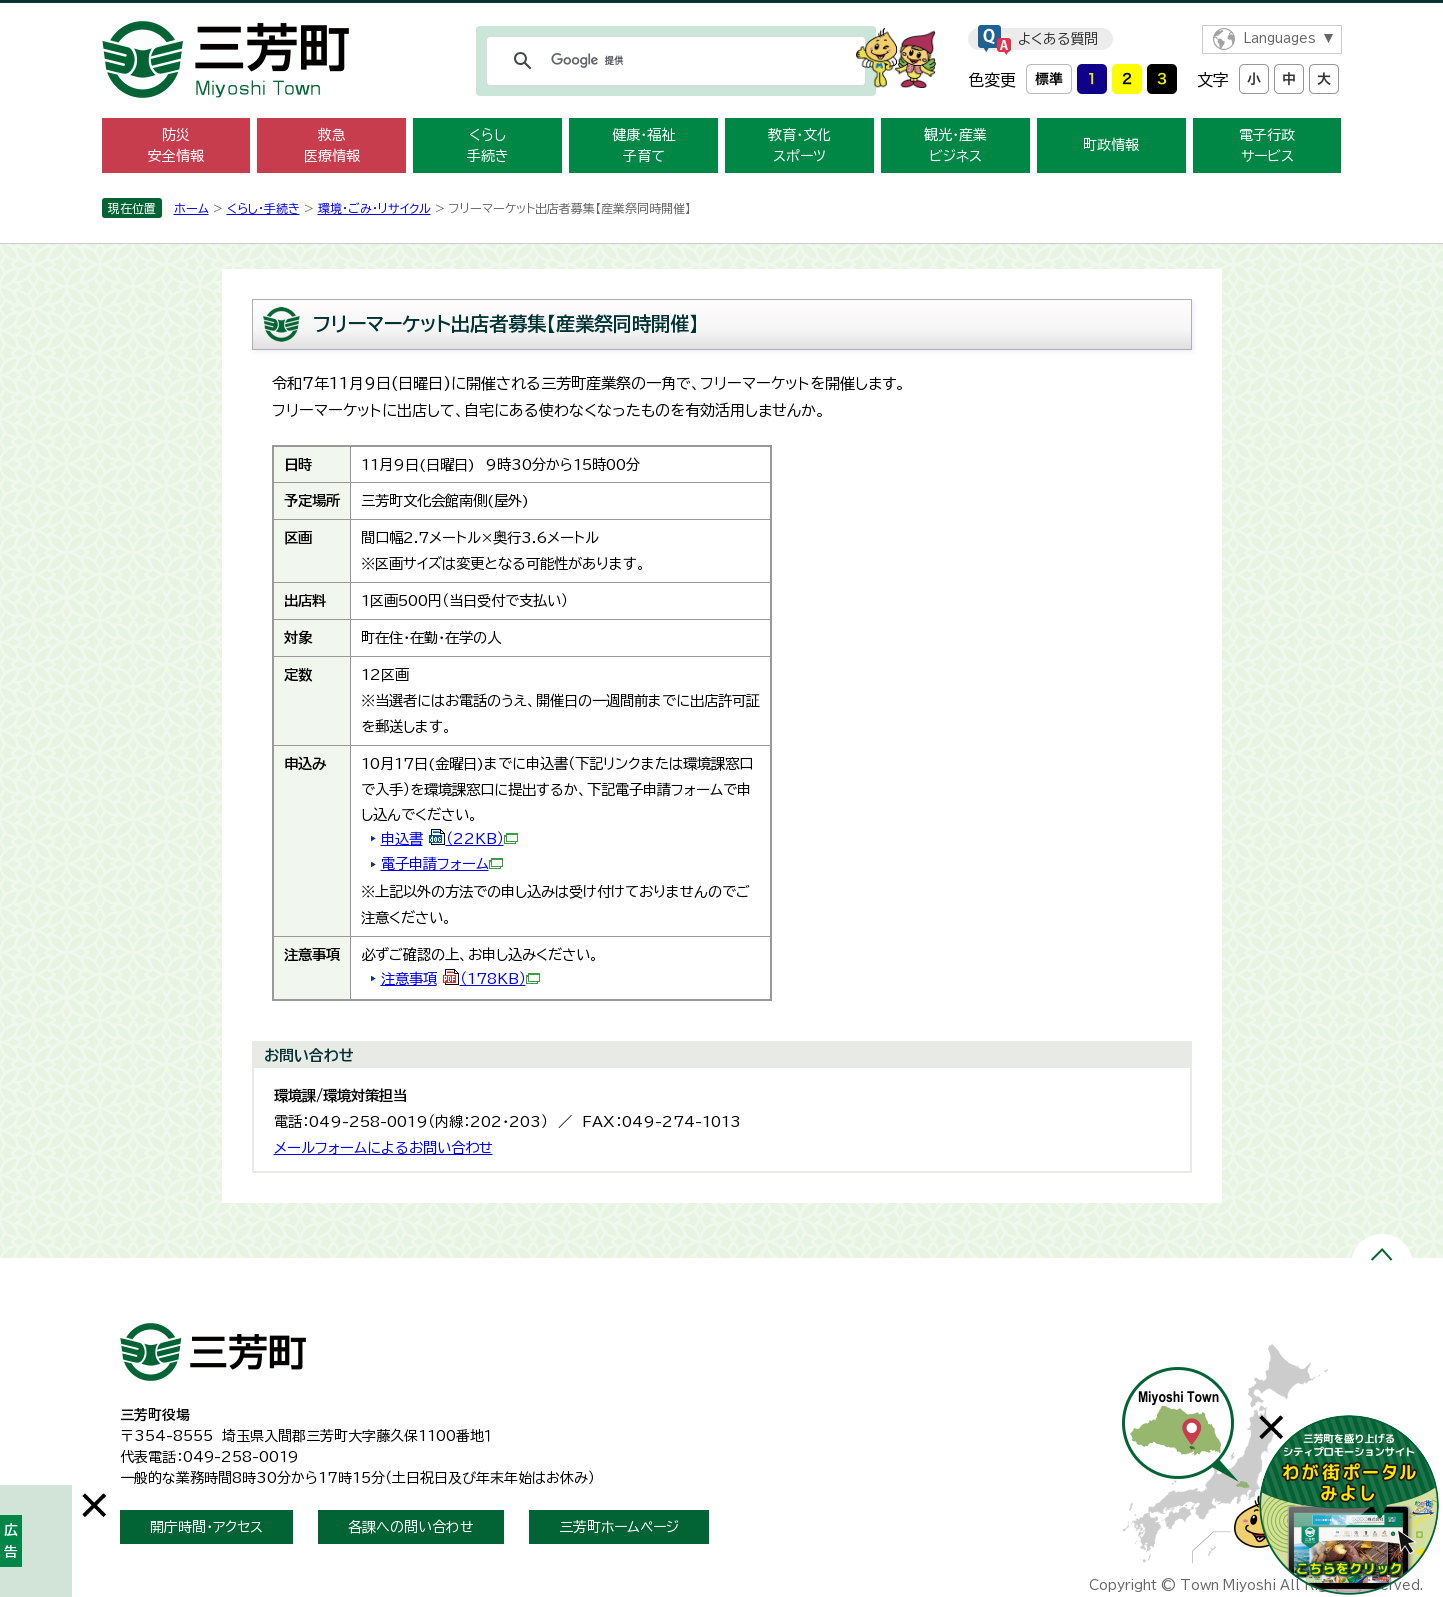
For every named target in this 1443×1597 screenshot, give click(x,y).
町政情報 (1111, 145)
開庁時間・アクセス (206, 1527)
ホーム (191, 208)
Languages (1279, 38)
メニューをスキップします (722, 13)
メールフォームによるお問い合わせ (383, 1147)
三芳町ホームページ (619, 1527)
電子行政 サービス (1267, 145)
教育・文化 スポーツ (799, 145)
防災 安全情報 (176, 145)
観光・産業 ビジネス (955, 145)
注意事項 (460, 978)
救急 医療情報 (332, 145)
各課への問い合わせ (411, 1527)
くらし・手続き (263, 208)
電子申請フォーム (442, 863)
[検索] (673, 61)
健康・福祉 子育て (643, 145)
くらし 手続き (488, 145)
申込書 (449, 838)
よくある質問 (1058, 39)
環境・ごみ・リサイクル (374, 208)
